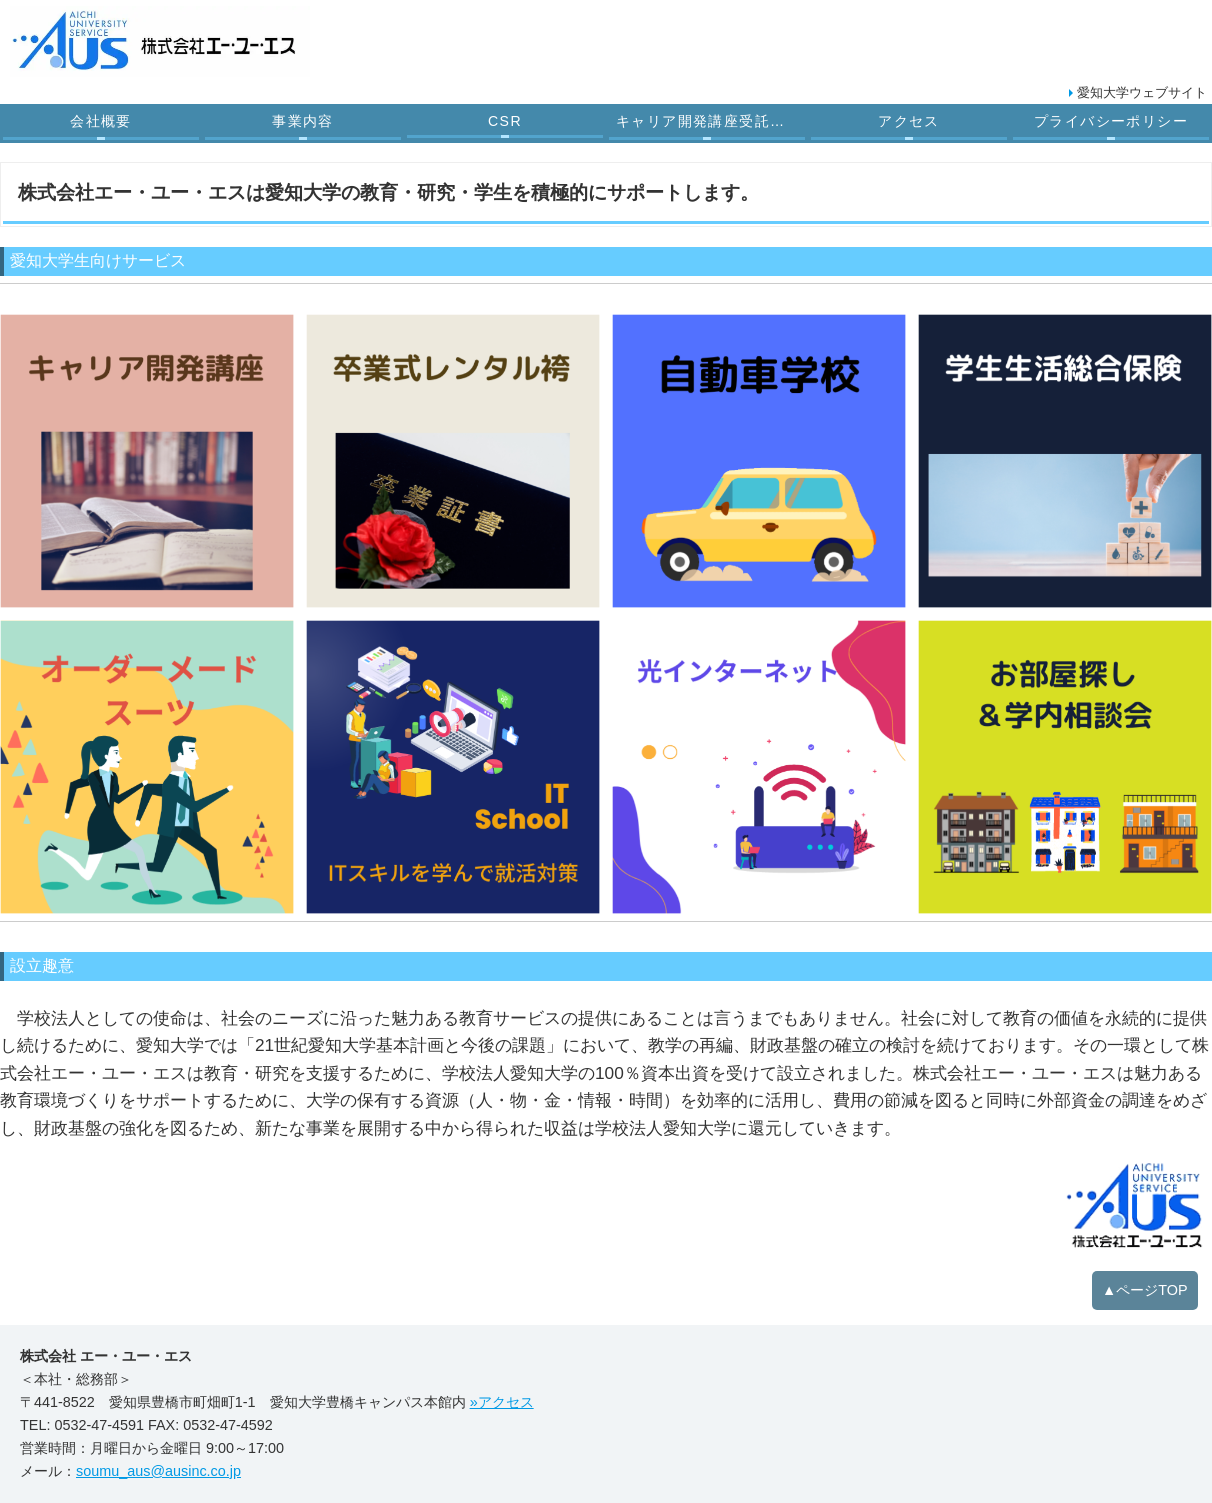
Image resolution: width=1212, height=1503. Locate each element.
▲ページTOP (1145, 1290)
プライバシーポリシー (1111, 121)
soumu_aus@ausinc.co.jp (158, 1471)
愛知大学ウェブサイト (1142, 92)
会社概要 (101, 121)
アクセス (909, 121)
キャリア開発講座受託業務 (708, 121)
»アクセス (502, 1402)
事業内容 (303, 121)
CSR (505, 121)
